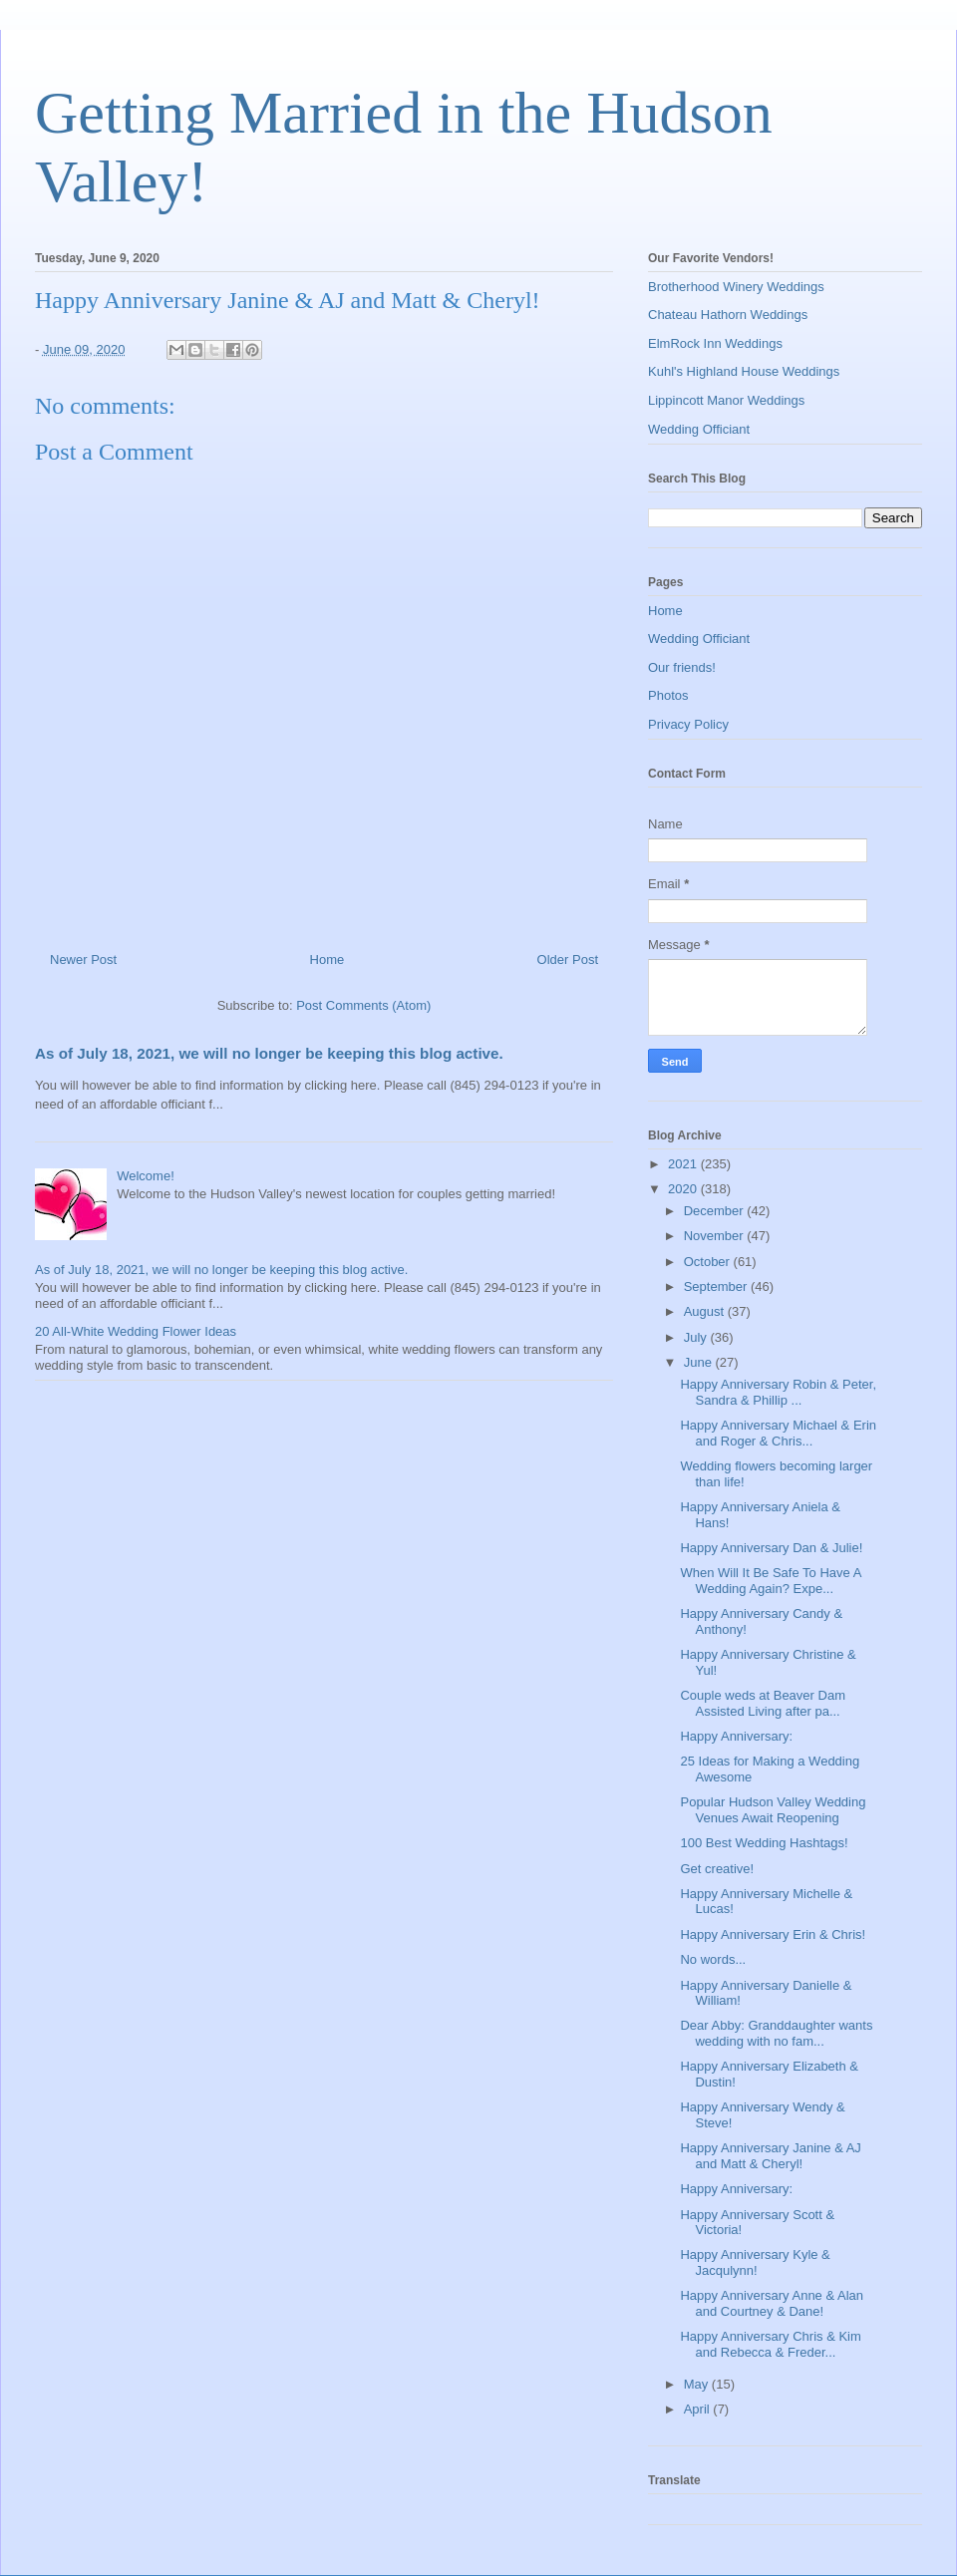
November (716, 1235)
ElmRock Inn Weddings (715, 343)
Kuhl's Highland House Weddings (743, 371)
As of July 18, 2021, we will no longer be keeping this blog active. (269, 1053)
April (699, 2409)
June (700, 1362)
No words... (713, 1959)
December (716, 1210)
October (709, 1261)
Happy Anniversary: (736, 1736)
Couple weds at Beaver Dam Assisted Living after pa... (762, 1703)
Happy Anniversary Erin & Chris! (772, 1934)
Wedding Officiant (699, 429)
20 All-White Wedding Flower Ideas (135, 1331)
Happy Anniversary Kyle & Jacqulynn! (754, 2262)
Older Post (567, 959)
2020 (684, 1188)
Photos (668, 695)
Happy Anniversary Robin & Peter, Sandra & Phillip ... (778, 1392)
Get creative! (717, 1868)
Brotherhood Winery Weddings (736, 286)
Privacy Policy (688, 724)
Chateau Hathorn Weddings (727, 314)
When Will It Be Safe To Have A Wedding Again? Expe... (770, 1580)
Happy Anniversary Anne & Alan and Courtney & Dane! (771, 2303)
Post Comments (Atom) (363, 1005)
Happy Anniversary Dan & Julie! (771, 1547)
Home (327, 959)
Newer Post (83, 959)
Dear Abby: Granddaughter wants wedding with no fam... (776, 2033)
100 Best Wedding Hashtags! (763, 1842)
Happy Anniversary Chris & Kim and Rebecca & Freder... (770, 2344)
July (697, 1337)
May (698, 2384)
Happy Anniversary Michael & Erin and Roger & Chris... (778, 1433)
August (706, 1311)
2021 (684, 1163)
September (717, 1286)
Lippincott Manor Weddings (726, 400)
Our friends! (682, 667)
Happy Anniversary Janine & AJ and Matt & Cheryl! (770, 2155)
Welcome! (145, 1175)
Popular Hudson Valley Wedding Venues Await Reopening (772, 1809)
